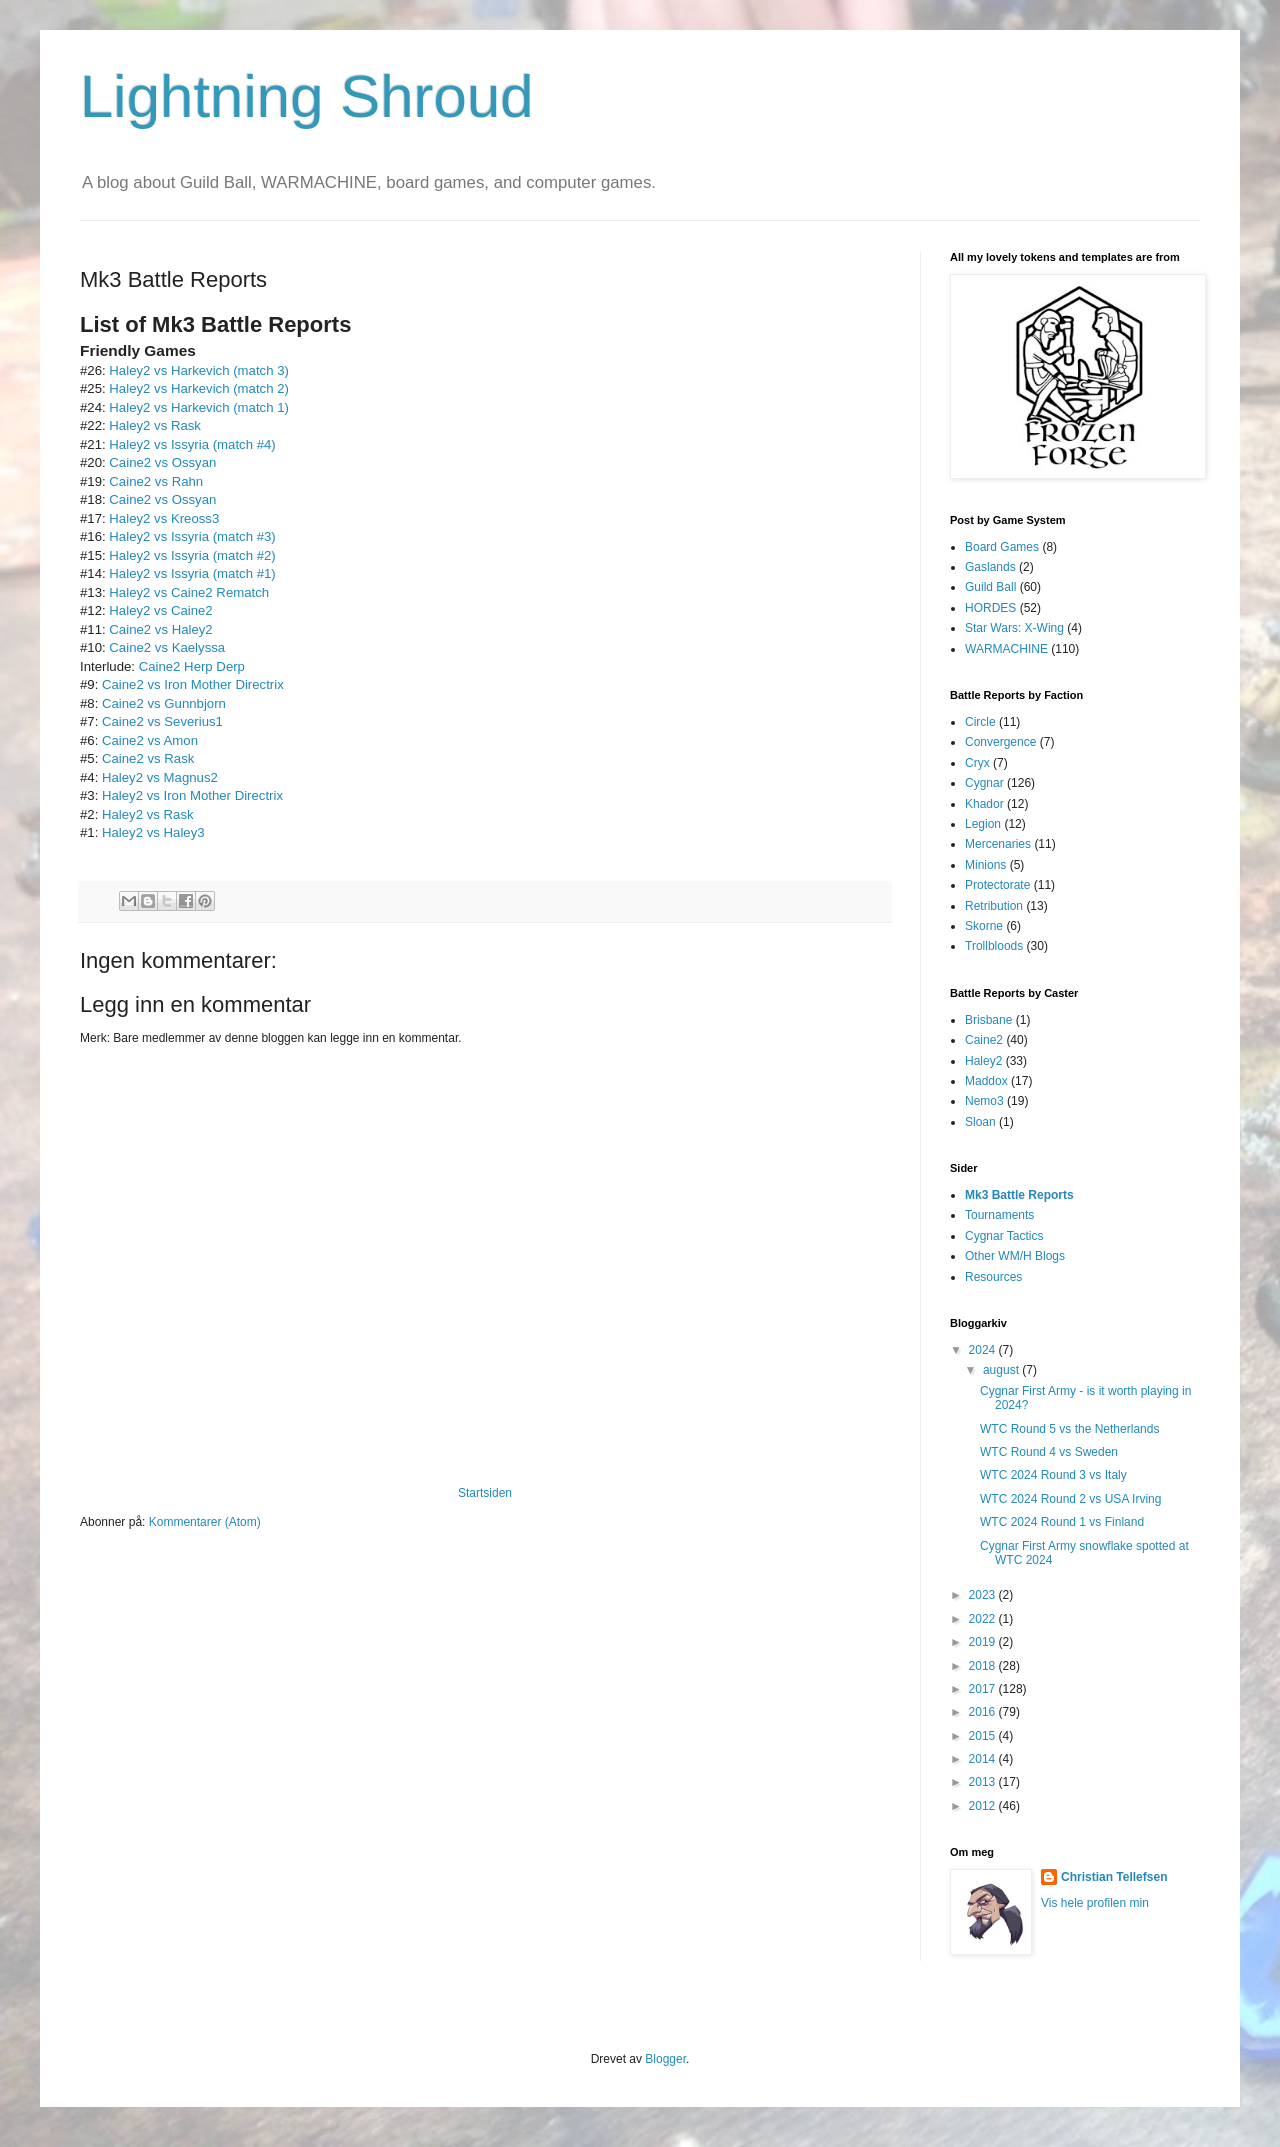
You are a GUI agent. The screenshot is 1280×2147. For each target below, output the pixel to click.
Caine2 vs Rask (148, 758)
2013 (984, 1782)
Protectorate (997, 885)
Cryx (977, 763)
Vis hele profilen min (1095, 1903)
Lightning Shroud (307, 96)
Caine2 (984, 1040)
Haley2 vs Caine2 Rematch (189, 592)
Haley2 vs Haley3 (153, 832)
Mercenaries (998, 844)
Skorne (984, 926)
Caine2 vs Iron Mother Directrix (193, 684)
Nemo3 (984, 1101)
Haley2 (983, 1061)
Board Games (1002, 547)
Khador (984, 804)
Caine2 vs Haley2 (160, 629)
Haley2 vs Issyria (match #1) (192, 573)
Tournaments (999, 1215)
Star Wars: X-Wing (1014, 628)
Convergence (1000, 742)
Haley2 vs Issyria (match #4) (192, 444)
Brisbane (988, 1020)
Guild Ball (990, 587)
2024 (984, 1350)
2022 (984, 1619)
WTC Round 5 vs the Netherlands (1069, 1429)
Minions (985, 865)
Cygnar (984, 783)
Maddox (986, 1081)
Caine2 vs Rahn (156, 481)
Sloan (980, 1122)
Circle (980, 722)
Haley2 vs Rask (155, 425)
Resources (993, 1277)
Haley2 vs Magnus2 (160, 777)
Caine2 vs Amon (150, 740)
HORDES (990, 608)
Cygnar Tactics (1004, 1236)
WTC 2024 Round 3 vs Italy (1053, 1475)
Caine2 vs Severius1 (162, 721)
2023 (984, 1595)
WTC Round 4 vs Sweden (1049, 1452)
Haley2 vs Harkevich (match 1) (199, 407)
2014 (984, 1759)
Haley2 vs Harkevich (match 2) (199, 388)
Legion (983, 824)
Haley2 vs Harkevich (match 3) (199, 370)
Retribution (994, 906)
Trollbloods (994, 946)
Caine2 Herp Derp (192, 666)
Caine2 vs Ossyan (162, 462)
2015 (984, 1736)
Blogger (665, 2059)
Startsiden (485, 1493)
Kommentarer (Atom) (205, 1522)
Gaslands (990, 567)
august (1002, 1370)
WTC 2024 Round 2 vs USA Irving (1070, 1499)
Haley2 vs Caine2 (160, 610)
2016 (984, 1712)
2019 (984, 1642)
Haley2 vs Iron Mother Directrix (192, 795)
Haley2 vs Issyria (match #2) (192, 555)
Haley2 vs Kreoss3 (164, 518)
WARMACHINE (1006, 649)
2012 (984, 1806)
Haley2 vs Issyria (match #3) (192, 536)
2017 (984, 1689)
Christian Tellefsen (1114, 1877)
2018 (984, 1666)
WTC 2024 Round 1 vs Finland (1062, 1522)
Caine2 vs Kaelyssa (167, 647)
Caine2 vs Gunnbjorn (164, 703)
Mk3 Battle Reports (1019, 1195)
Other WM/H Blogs (1015, 1256)
